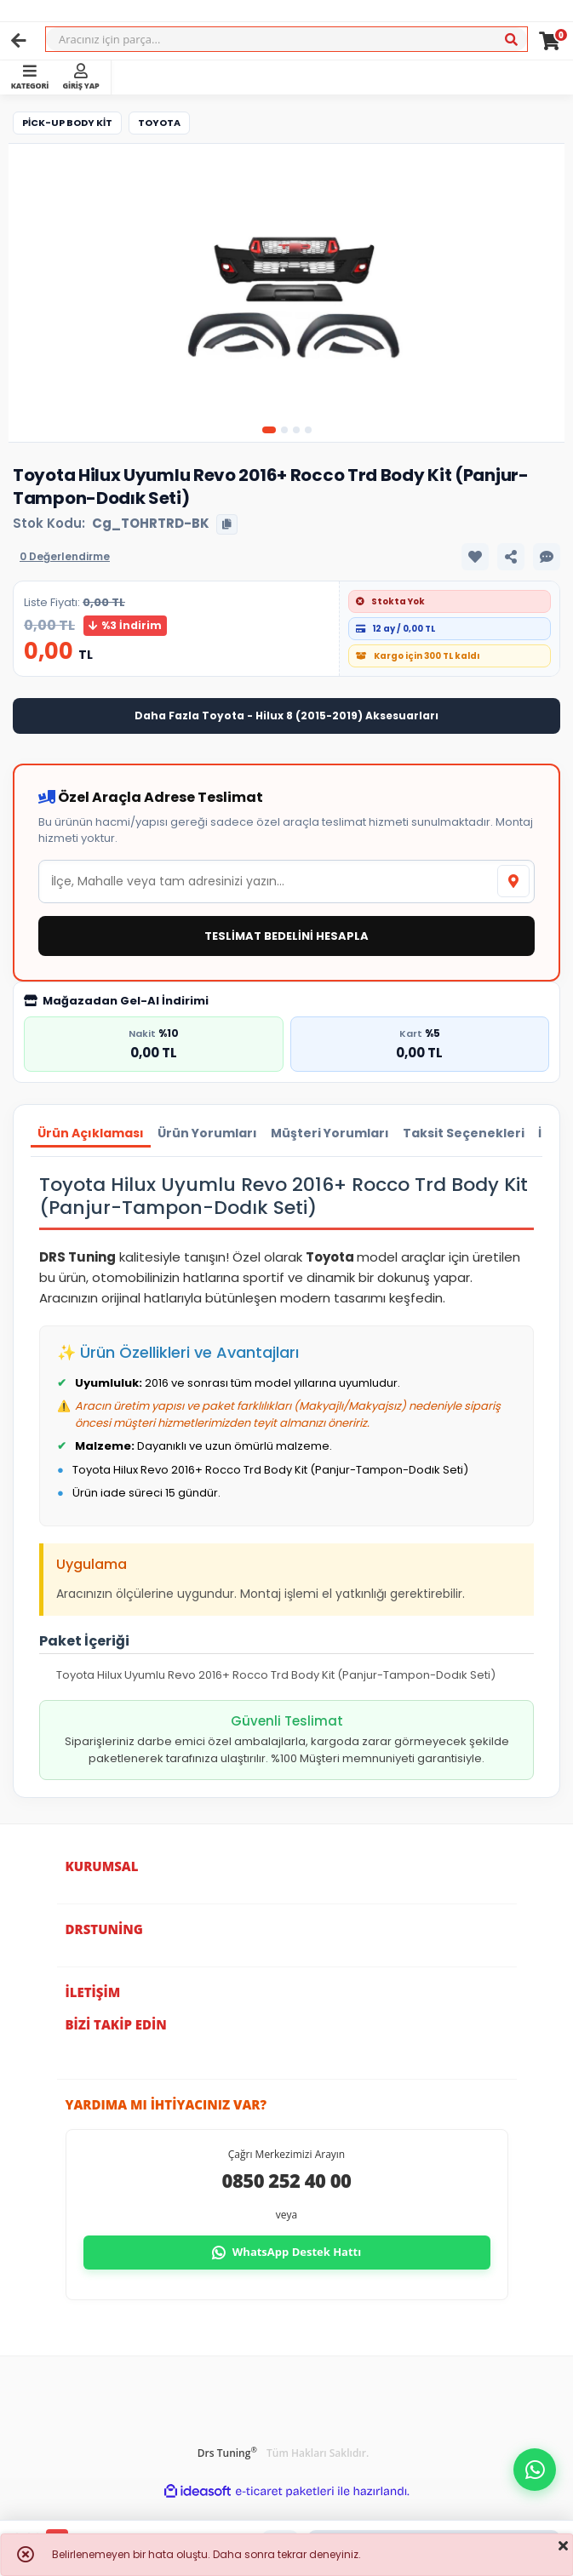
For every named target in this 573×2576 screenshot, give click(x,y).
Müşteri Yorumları (330, 1133)
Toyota (159, 122)
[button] (534, 2469)
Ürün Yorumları (207, 1133)
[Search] (286, 39)
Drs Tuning (227, 2453)
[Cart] (549, 40)
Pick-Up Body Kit (67, 122)
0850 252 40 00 (287, 2180)
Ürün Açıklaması (90, 1133)
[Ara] (510, 40)
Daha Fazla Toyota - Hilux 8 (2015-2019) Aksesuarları (286, 715)
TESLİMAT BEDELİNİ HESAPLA (286, 936)
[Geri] (19, 40)
